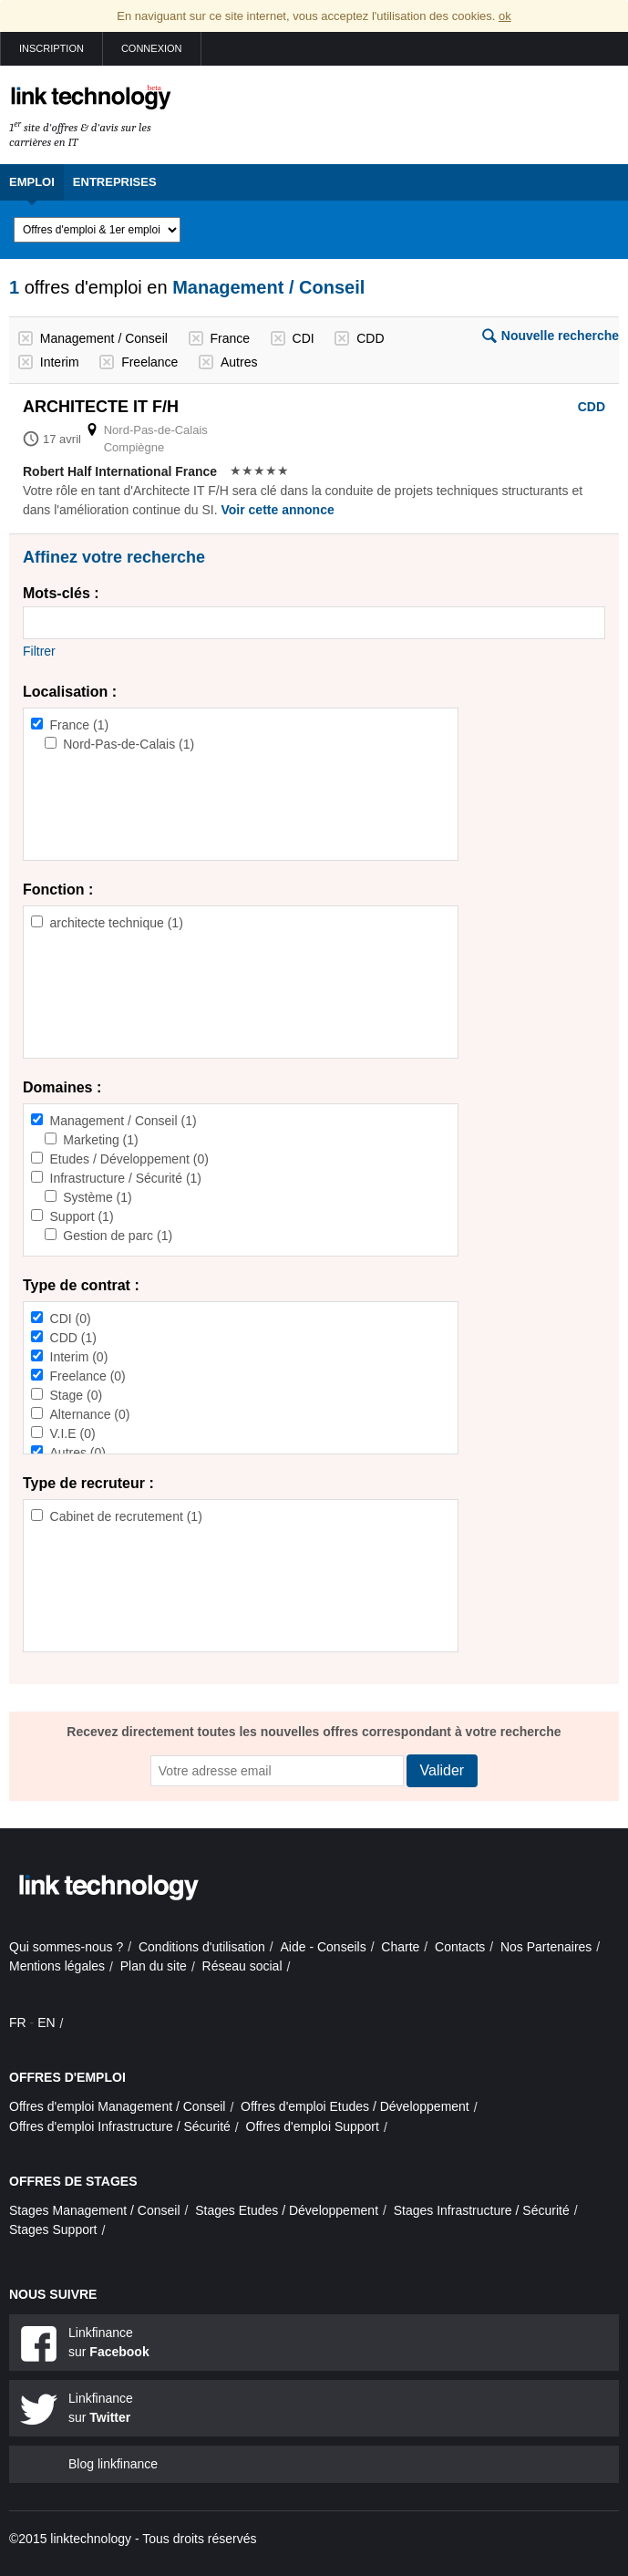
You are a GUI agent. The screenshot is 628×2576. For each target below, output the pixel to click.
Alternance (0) (90, 1414)
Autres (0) (78, 1452)
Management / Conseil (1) (123, 1120)
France (230, 338)
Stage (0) (76, 1395)
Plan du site (153, 1966)
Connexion (151, 48)
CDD (370, 338)
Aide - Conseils (323, 1947)
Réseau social (242, 1966)
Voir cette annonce (277, 509)
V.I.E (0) (73, 1433)
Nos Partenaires (546, 1947)
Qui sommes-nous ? (66, 1947)
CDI (303, 338)
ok (505, 16)
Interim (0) (79, 1357)
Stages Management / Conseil (94, 2210)
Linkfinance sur (108, 2342)
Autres (239, 362)
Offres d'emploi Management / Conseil (117, 2106)
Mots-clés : (61, 593)
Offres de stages (73, 2181)
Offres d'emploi (67, 2077)
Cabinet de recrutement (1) (126, 1516)
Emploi (32, 182)
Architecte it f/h (101, 407)
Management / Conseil (104, 338)
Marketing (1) (100, 1140)
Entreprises (115, 182)
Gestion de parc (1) (117, 1235)
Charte (400, 1947)
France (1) (79, 725)
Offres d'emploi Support (312, 2126)
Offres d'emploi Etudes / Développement (355, 2106)
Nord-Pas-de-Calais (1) (128, 744)
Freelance (149, 362)
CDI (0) (70, 1318)
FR (17, 2022)
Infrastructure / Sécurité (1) (126, 1178)
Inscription (51, 48)
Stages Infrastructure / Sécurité (482, 2210)
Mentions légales (57, 1966)
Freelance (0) (88, 1376)
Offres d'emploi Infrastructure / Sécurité (120, 2126)
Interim (59, 362)
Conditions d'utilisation (202, 1947)
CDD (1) (73, 1337)
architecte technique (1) (116, 923)
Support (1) (82, 1216)
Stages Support (53, 2229)
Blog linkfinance (113, 2464)
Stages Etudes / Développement (286, 2210)
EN (46, 2022)
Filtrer (39, 651)
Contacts (460, 1947)
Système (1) (97, 1197)
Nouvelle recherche (560, 335)
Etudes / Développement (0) (129, 1159)
